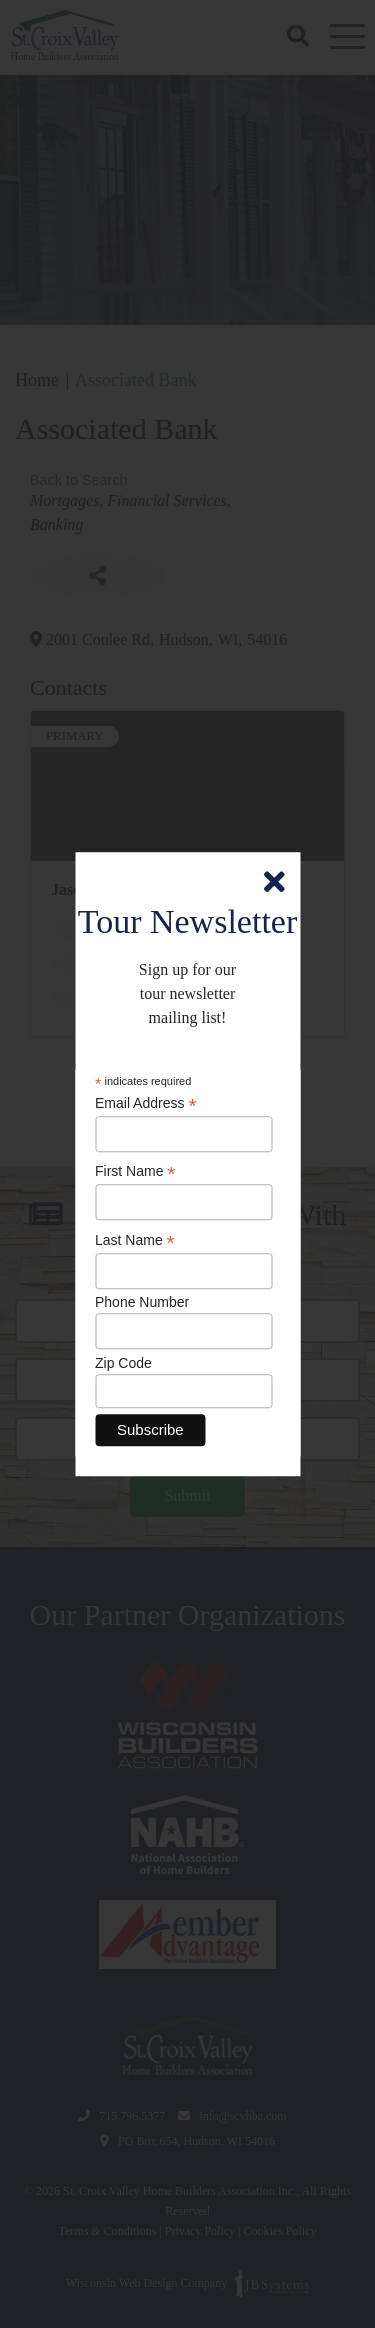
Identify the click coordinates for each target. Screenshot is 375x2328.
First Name (135, 1172)
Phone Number (142, 1303)
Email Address (146, 1103)
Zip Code (123, 1363)
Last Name (135, 1240)
